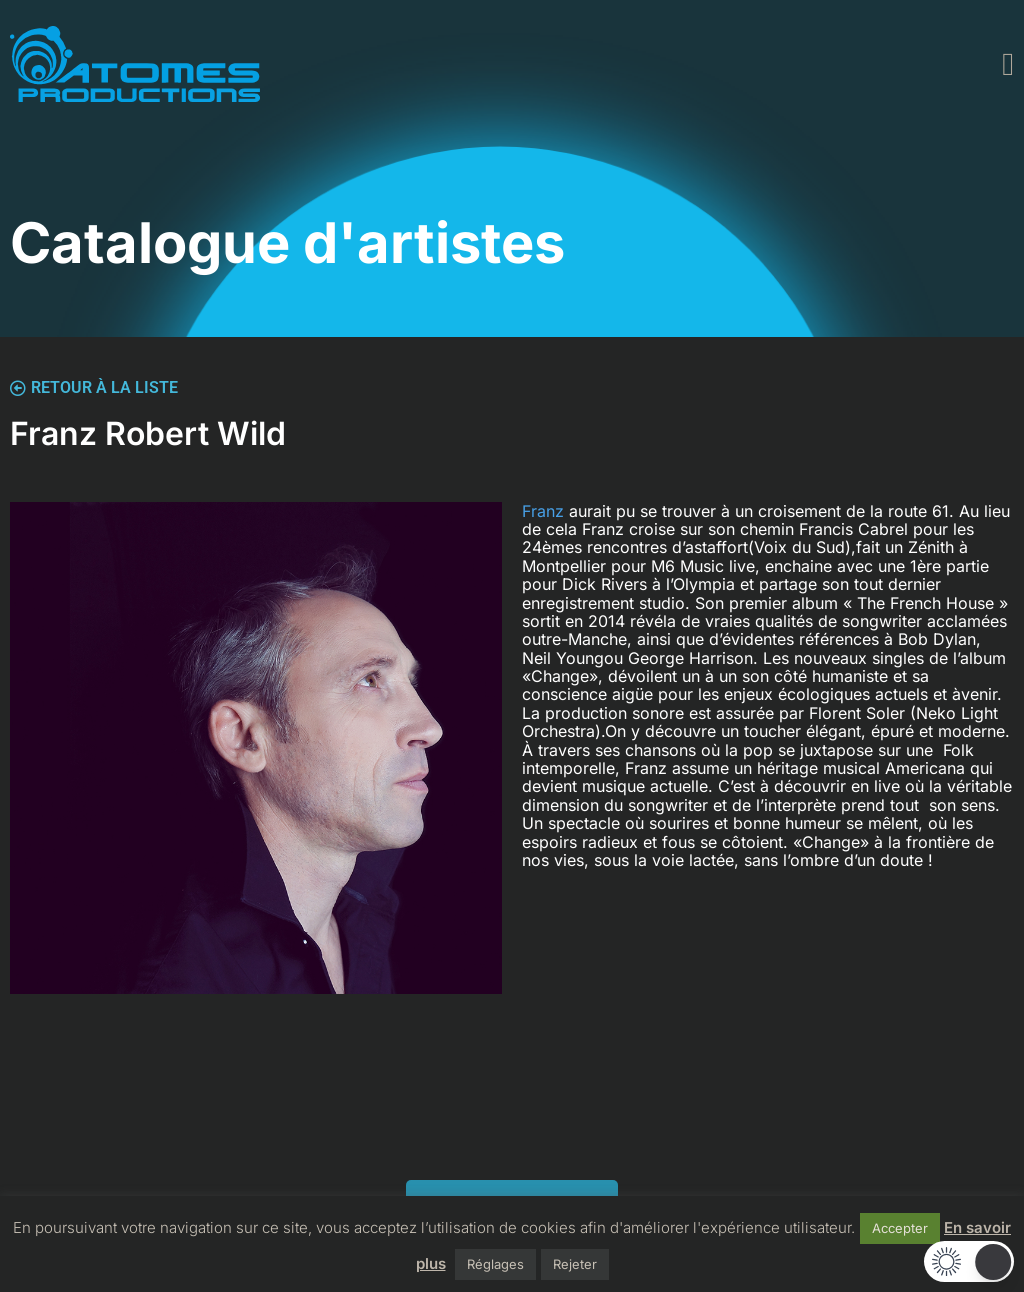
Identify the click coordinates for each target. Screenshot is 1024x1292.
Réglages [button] (495, 1264)
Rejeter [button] (575, 1264)
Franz (545, 511)
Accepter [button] (900, 1228)
